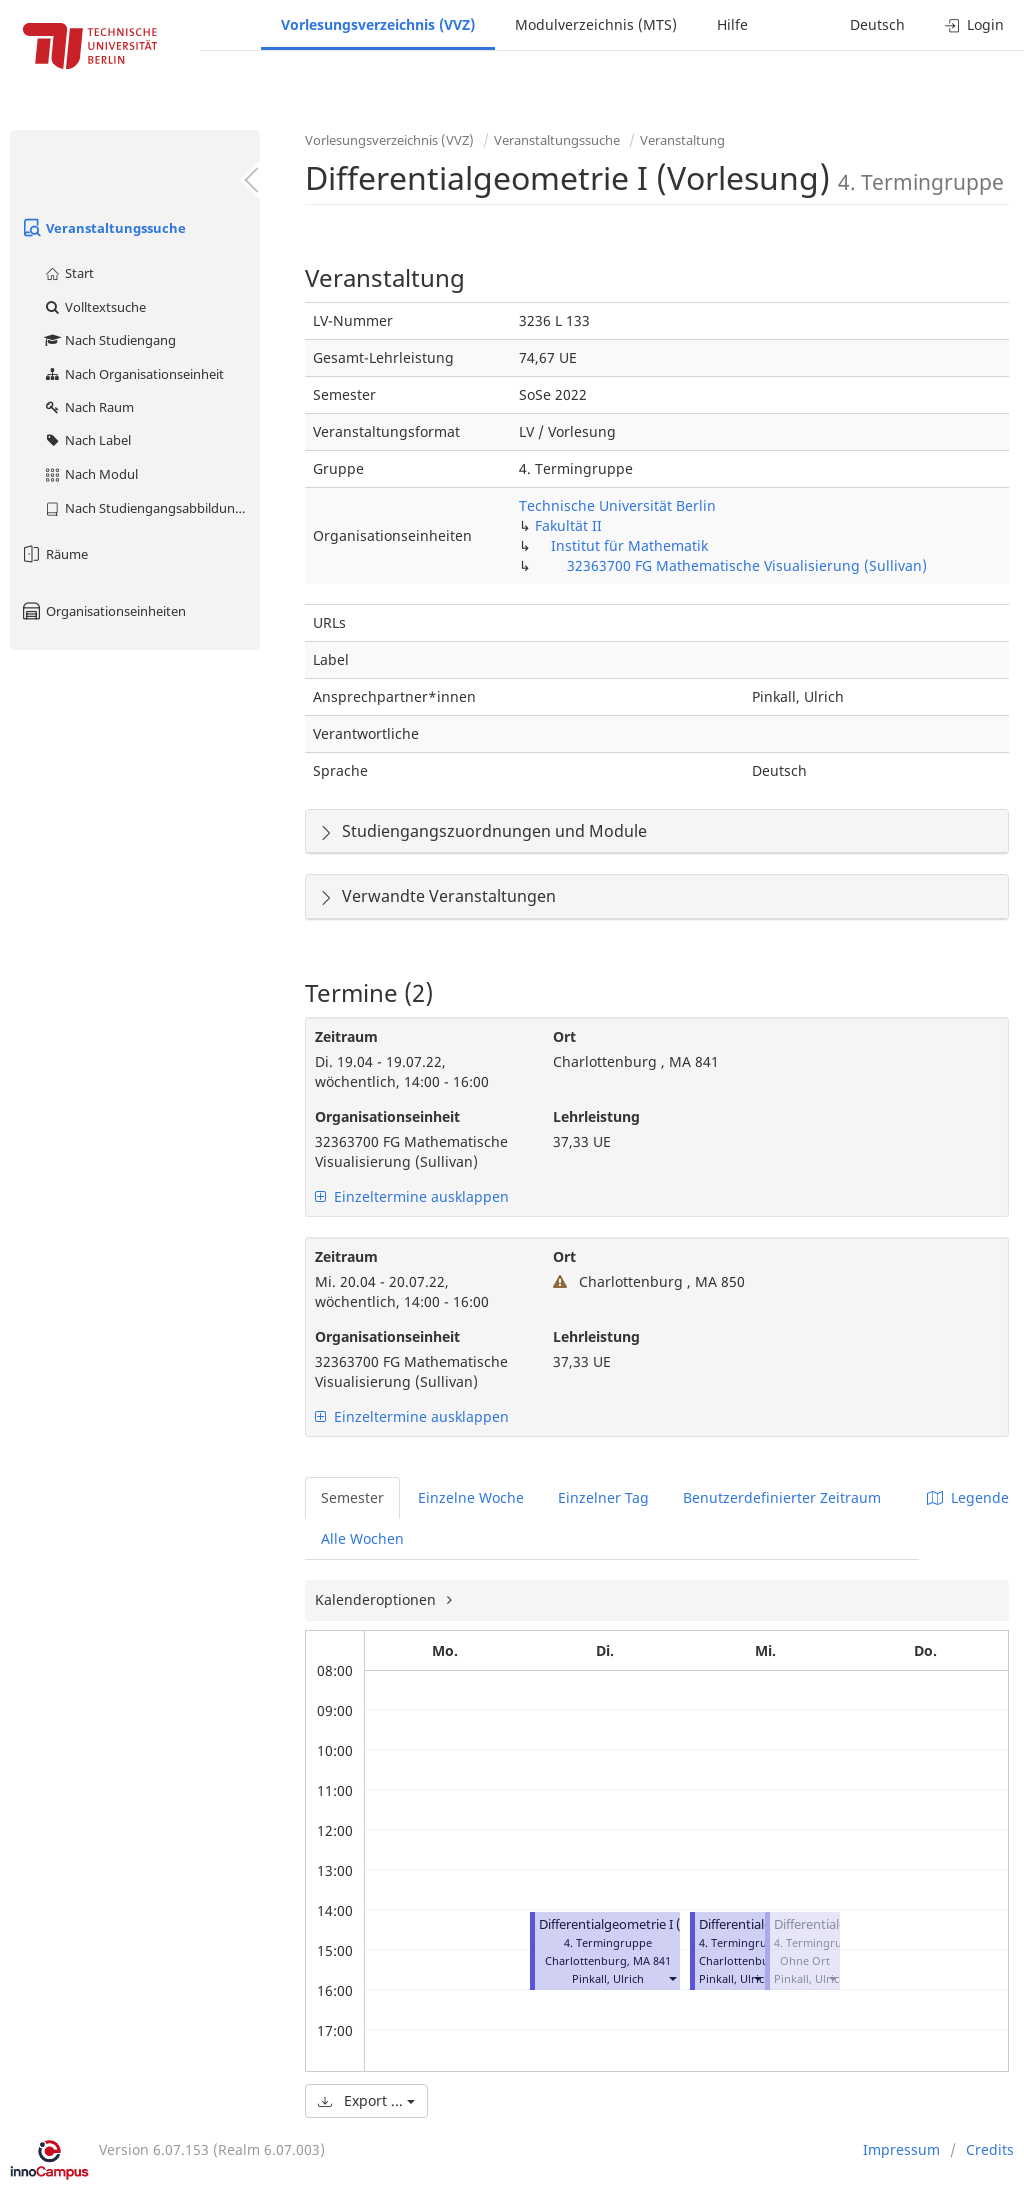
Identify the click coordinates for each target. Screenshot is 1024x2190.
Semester (352, 1497)
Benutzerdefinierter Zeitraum (782, 1497)
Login (974, 24)
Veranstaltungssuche (103, 228)
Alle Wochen (362, 1538)
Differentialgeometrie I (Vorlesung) (643, 1924)
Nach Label (87, 440)
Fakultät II (568, 525)
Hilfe (732, 24)
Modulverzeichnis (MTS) (596, 24)
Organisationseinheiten (103, 611)
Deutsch (877, 24)
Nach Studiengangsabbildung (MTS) (151, 508)
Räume (54, 554)
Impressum (901, 2149)
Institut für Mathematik (629, 545)
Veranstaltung (682, 140)
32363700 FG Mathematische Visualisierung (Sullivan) (747, 565)
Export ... (366, 2100)
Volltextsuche (94, 307)
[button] (672, 1978)
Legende (968, 1497)
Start (68, 273)
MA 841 (652, 1960)
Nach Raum (88, 407)
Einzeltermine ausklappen (412, 1196)
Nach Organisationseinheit (133, 374)
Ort (564, 1036)
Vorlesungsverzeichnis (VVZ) (378, 24)
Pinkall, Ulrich (608, 1978)
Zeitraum (346, 1036)
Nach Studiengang (109, 340)
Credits (990, 2149)
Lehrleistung (596, 1116)
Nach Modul (90, 474)
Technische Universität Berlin (617, 505)
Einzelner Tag (603, 1497)
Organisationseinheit (387, 1116)
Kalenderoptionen (377, 1599)
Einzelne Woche (471, 1497)
